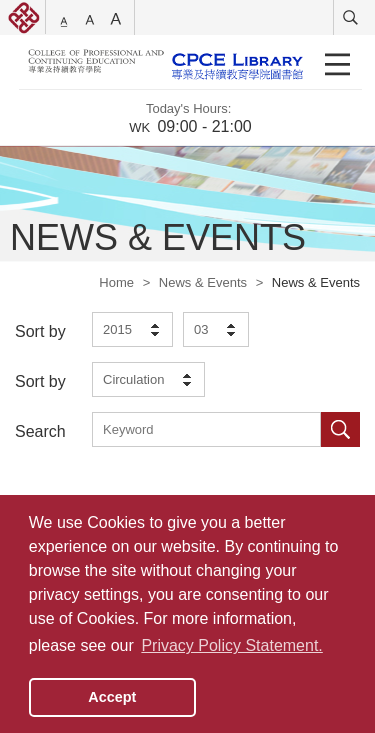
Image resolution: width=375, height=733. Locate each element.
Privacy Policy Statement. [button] (231, 645)
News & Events (203, 282)
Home (116, 282)
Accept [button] (112, 697)
